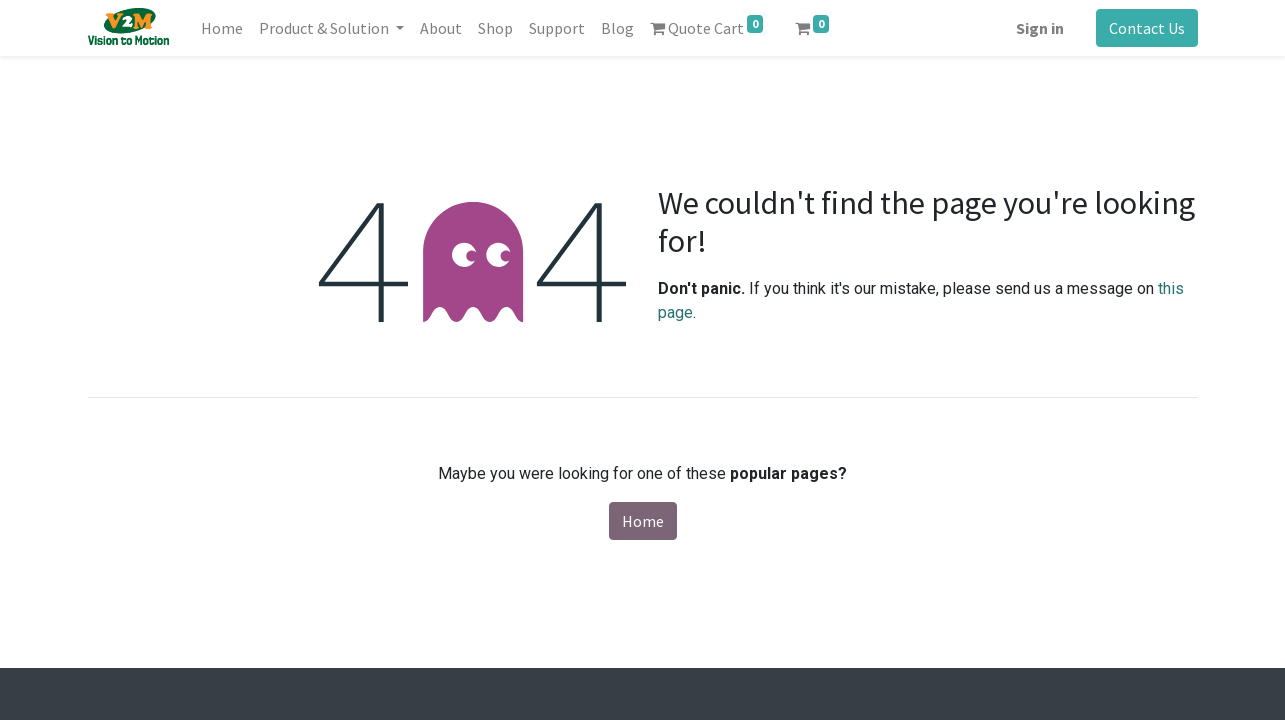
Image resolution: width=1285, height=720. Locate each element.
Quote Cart (706, 26)
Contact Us (1147, 28)
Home (643, 521)
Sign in (1040, 28)
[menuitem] (222, 28)
